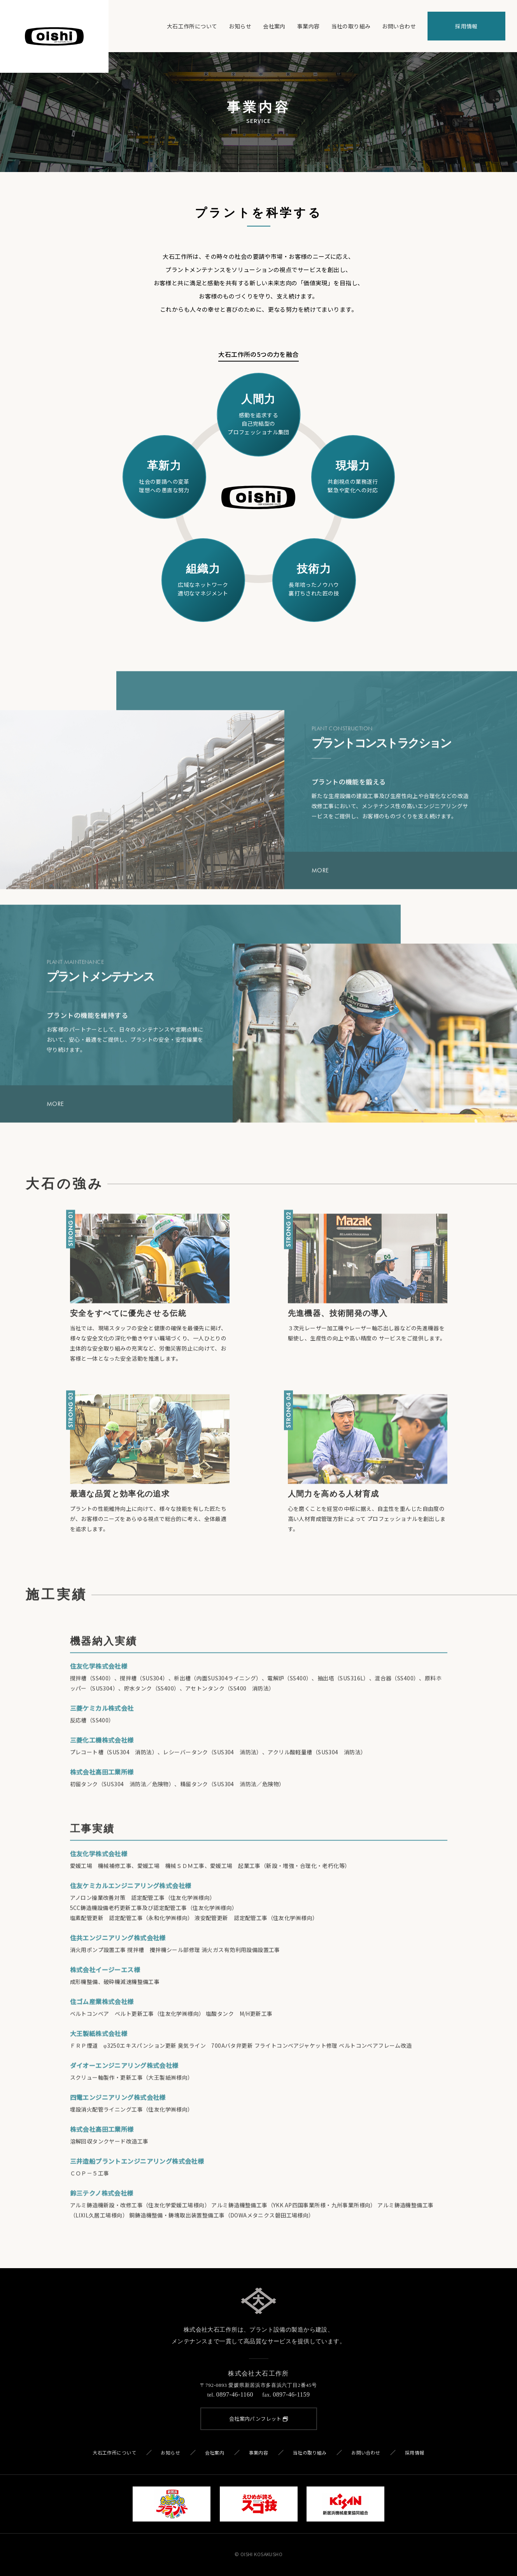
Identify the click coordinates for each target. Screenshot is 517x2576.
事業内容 (308, 26)
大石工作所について (192, 26)
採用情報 (466, 26)
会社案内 (274, 26)
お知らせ (240, 26)
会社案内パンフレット (258, 2418)
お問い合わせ (399, 26)
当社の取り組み (351, 26)
